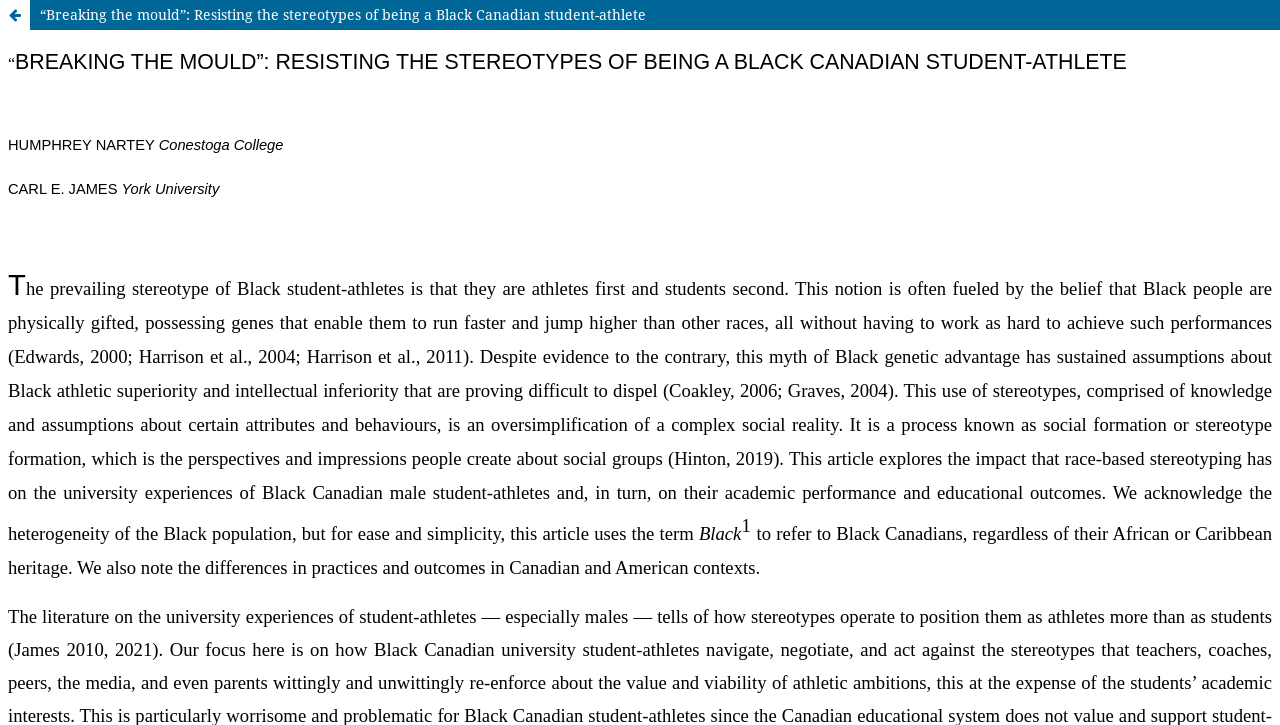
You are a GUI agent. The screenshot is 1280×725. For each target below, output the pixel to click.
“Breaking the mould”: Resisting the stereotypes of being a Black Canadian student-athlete (343, 14)
